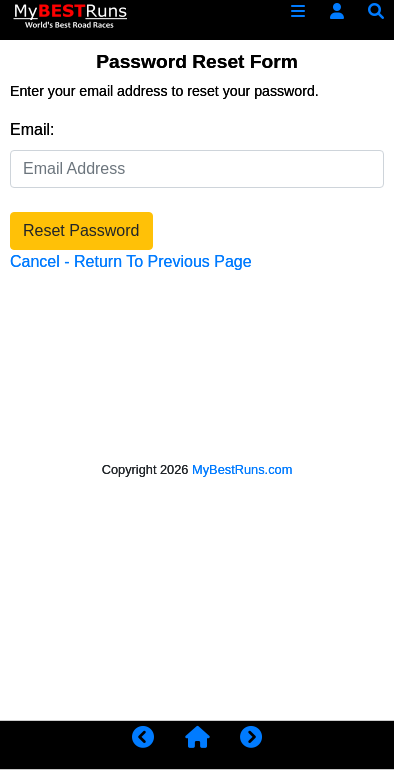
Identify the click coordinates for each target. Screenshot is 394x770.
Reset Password (81, 230)
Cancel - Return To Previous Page (131, 261)
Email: (32, 129)
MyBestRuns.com (242, 469)
